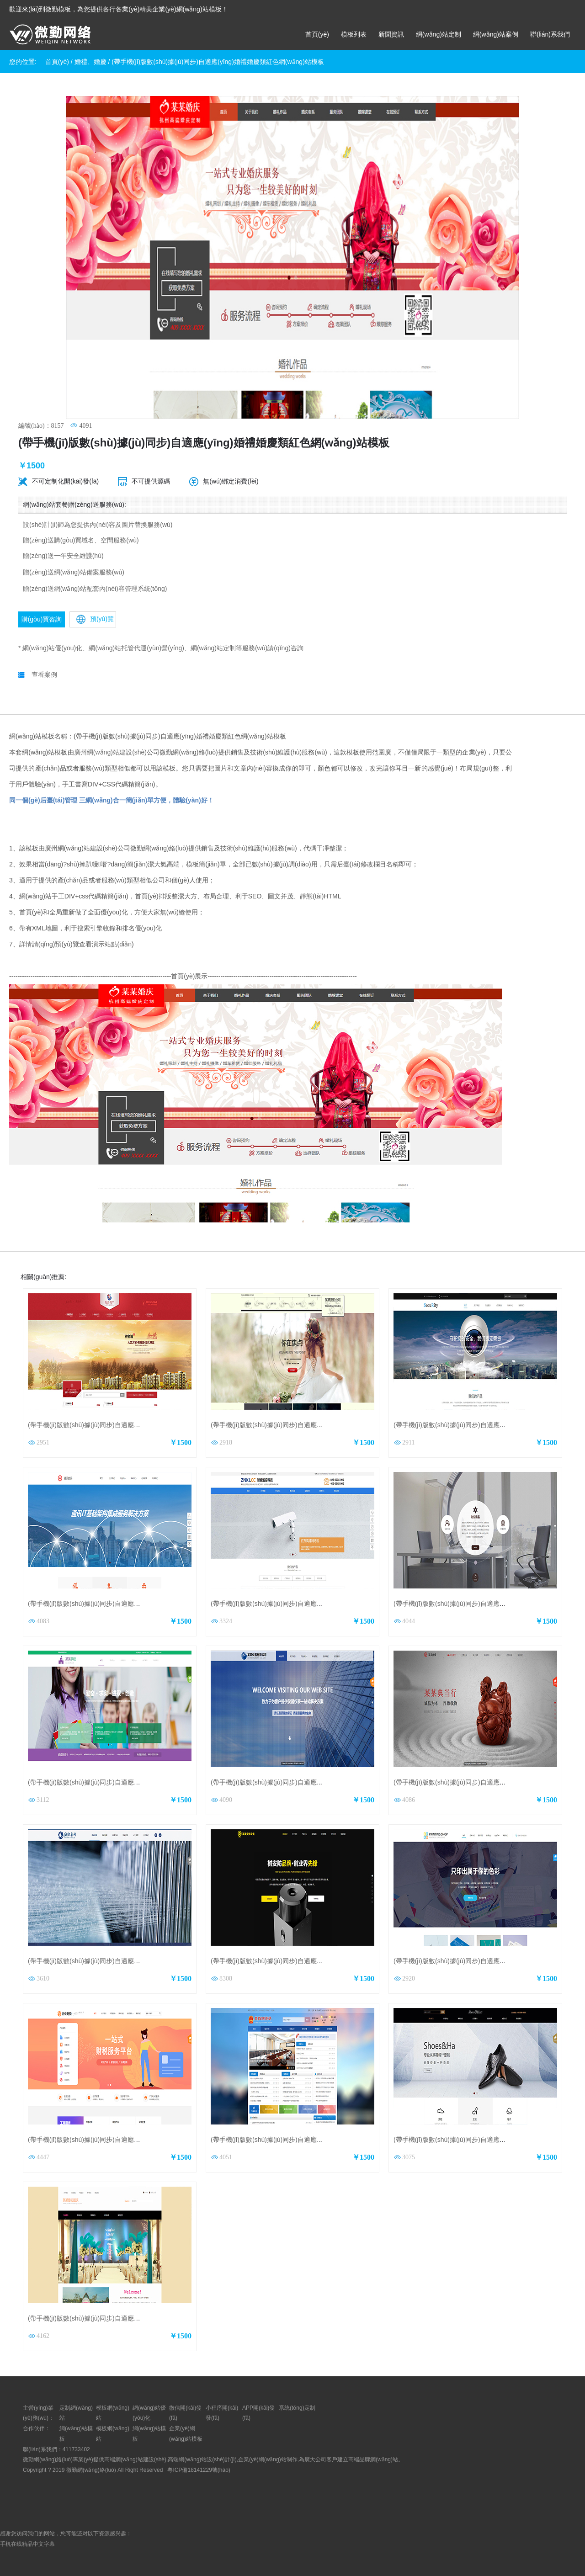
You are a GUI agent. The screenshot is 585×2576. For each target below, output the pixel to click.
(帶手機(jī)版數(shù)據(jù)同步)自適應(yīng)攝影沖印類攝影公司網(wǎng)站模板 (323, 1425)
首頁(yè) (317, 34)
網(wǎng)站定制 (438, 34)
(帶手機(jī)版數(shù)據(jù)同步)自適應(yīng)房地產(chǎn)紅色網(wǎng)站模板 (136, 1425)
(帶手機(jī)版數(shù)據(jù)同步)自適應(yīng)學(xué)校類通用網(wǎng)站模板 (135, 1782)
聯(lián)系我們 (550, 34)
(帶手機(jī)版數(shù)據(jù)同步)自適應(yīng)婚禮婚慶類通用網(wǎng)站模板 (134, 2318)
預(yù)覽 (95, 619)
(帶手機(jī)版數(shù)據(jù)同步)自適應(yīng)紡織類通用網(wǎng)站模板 (128, 1961)
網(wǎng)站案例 (495, 34)
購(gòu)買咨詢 (41, 619)
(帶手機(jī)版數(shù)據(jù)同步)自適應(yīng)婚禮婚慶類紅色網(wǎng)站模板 (218, 61)
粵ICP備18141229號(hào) (199, 2470)
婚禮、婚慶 (90, 61)
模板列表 (354, 34)
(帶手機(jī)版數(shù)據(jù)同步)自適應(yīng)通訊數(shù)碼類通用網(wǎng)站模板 (141, 1603)
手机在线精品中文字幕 (27, 2544)
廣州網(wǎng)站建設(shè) (110, 752)
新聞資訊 (391, 34)
